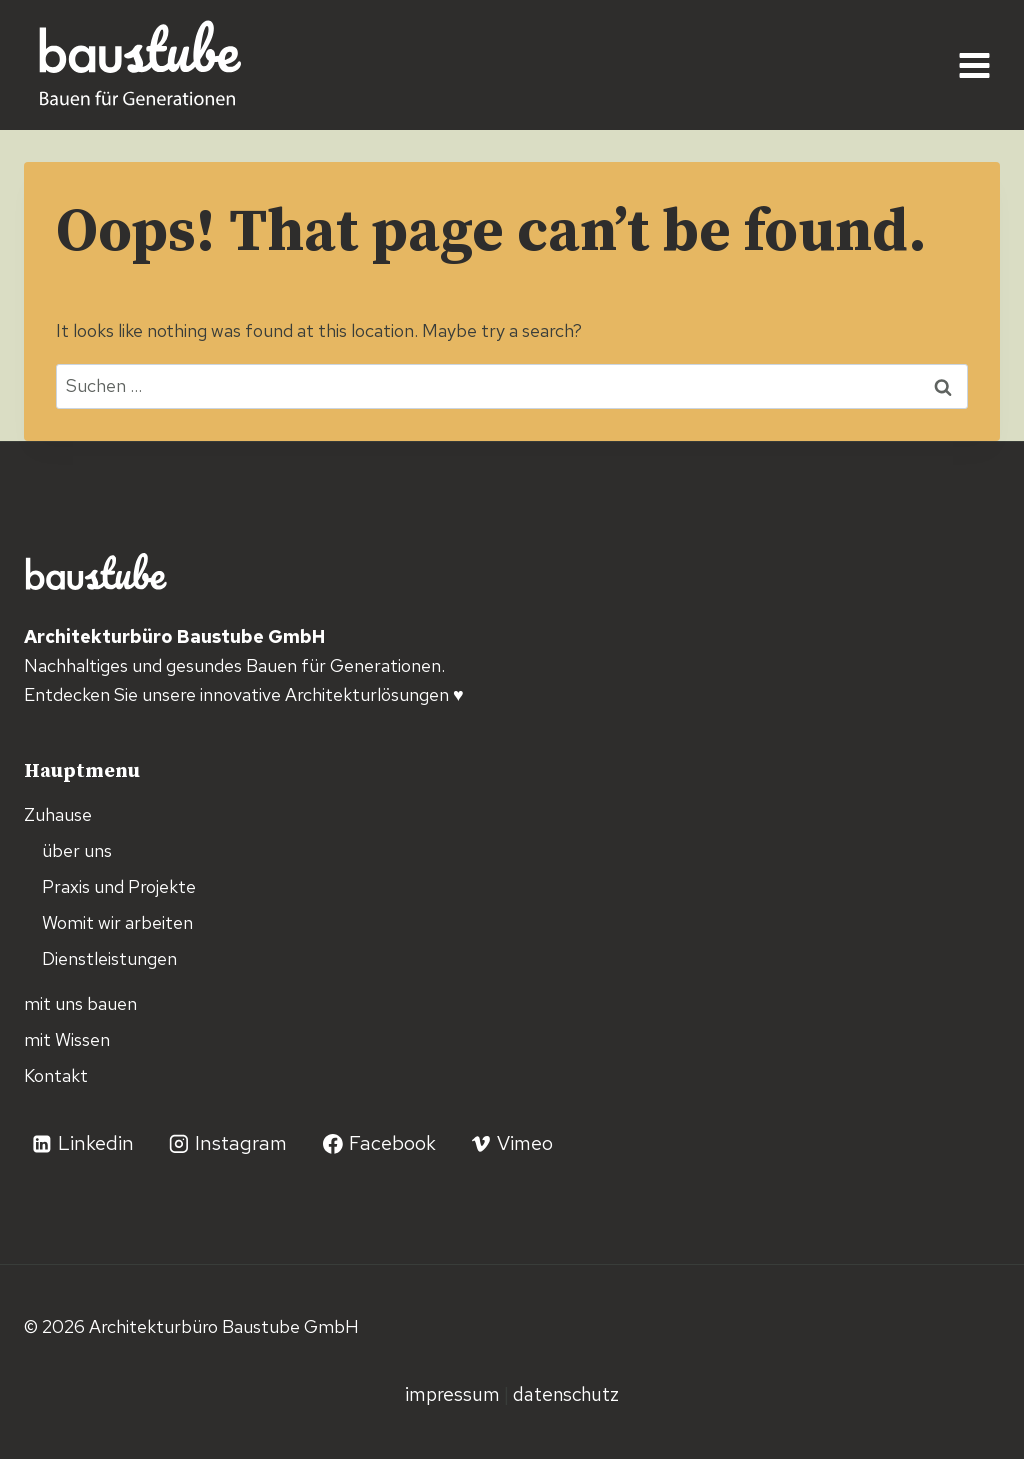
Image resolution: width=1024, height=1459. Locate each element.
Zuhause (58, 814)
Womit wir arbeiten (117, 922)
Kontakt (56, 1075)
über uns (77, 850)
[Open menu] (974, 65)
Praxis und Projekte (119, 886)
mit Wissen (67, 1039)
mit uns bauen (80, 1003)
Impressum (454, 1394)
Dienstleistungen (109, 958)
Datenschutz (566, 1394)
